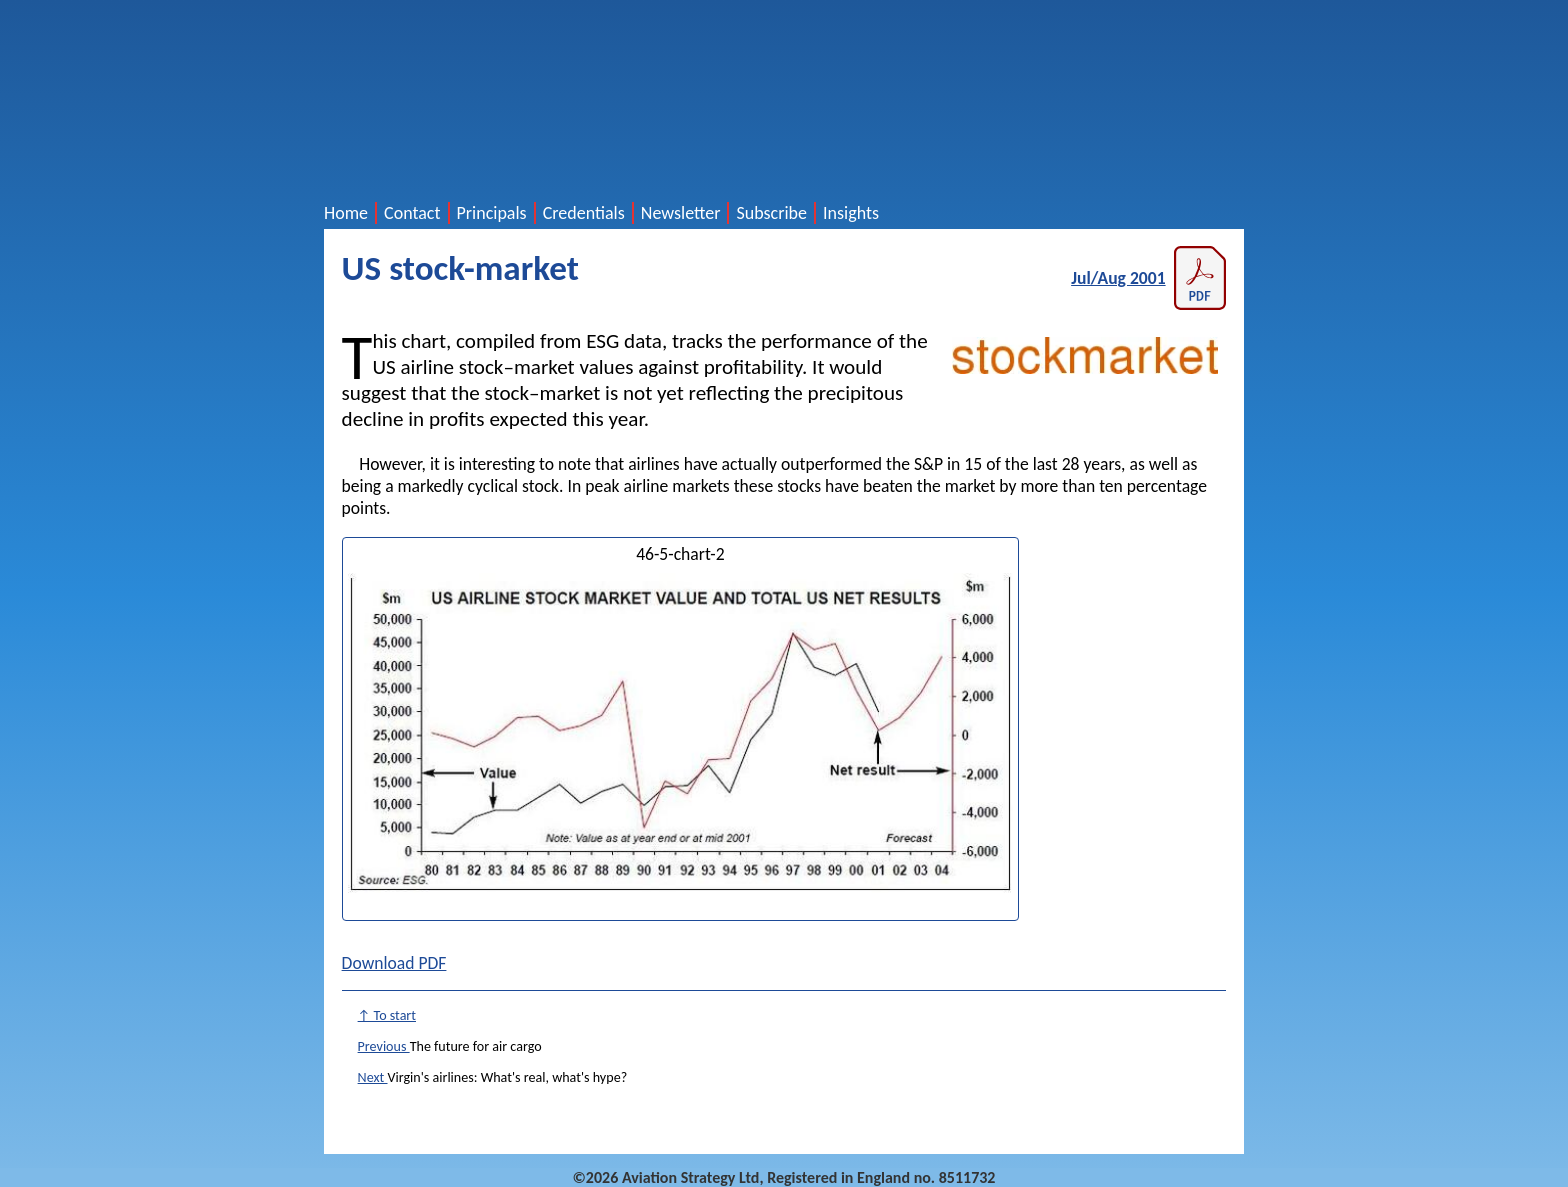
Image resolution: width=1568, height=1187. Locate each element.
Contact (412, 213)
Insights (851, 213)
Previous (384, 1046)
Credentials (584, 213)
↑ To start (387, 1015)
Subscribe (771, 213)
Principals (492, 213)
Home (346, 213)
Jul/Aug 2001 (1148, 278)
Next (373, 1077)
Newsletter (681, 213)
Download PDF (394, 963)
